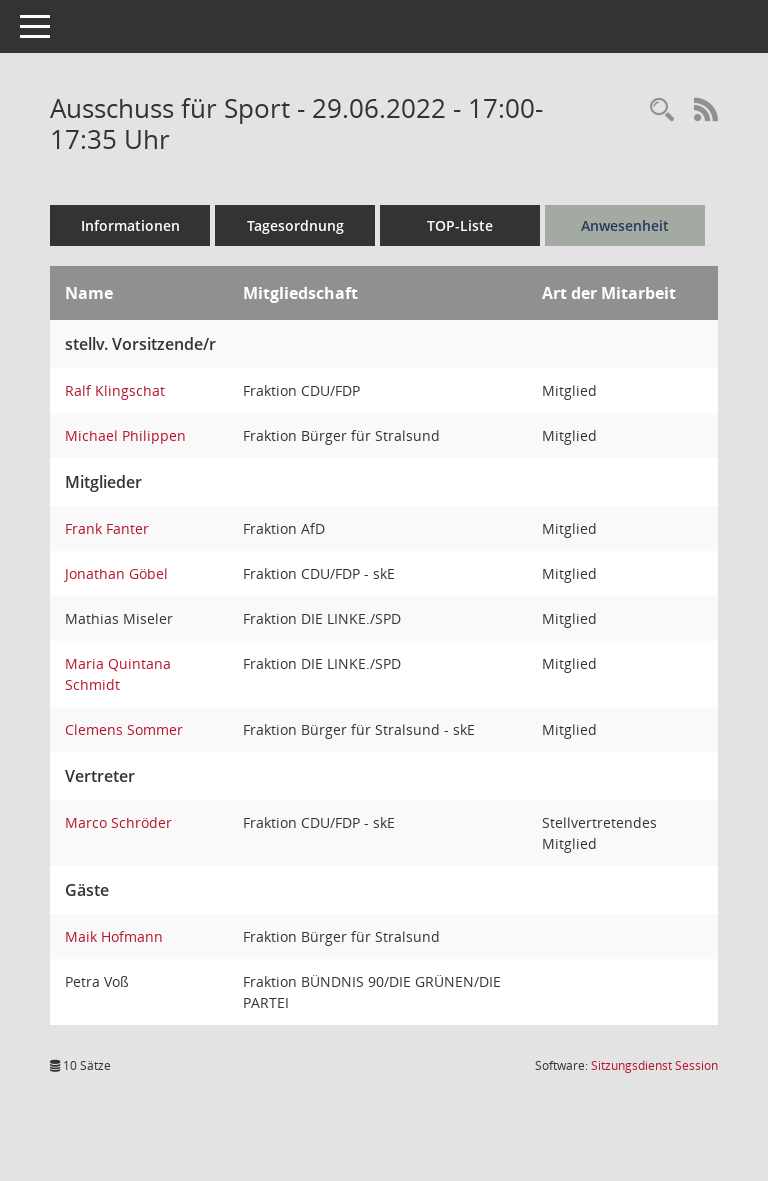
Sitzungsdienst (654, 1065)
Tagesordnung (295, 225)
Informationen (130, 225)
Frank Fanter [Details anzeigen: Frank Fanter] (107, 528)
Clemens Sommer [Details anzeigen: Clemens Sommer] (124, 729)
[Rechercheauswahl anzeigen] (662, 110)
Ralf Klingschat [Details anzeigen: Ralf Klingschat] (115, 390)
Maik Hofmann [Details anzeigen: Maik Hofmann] (114, 936)
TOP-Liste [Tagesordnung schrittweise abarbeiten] (460, 225)
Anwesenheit (625, 225)
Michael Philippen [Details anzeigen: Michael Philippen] (125, 435)
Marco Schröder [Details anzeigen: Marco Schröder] (118, 822)
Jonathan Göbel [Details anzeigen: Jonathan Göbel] (116, 573)
